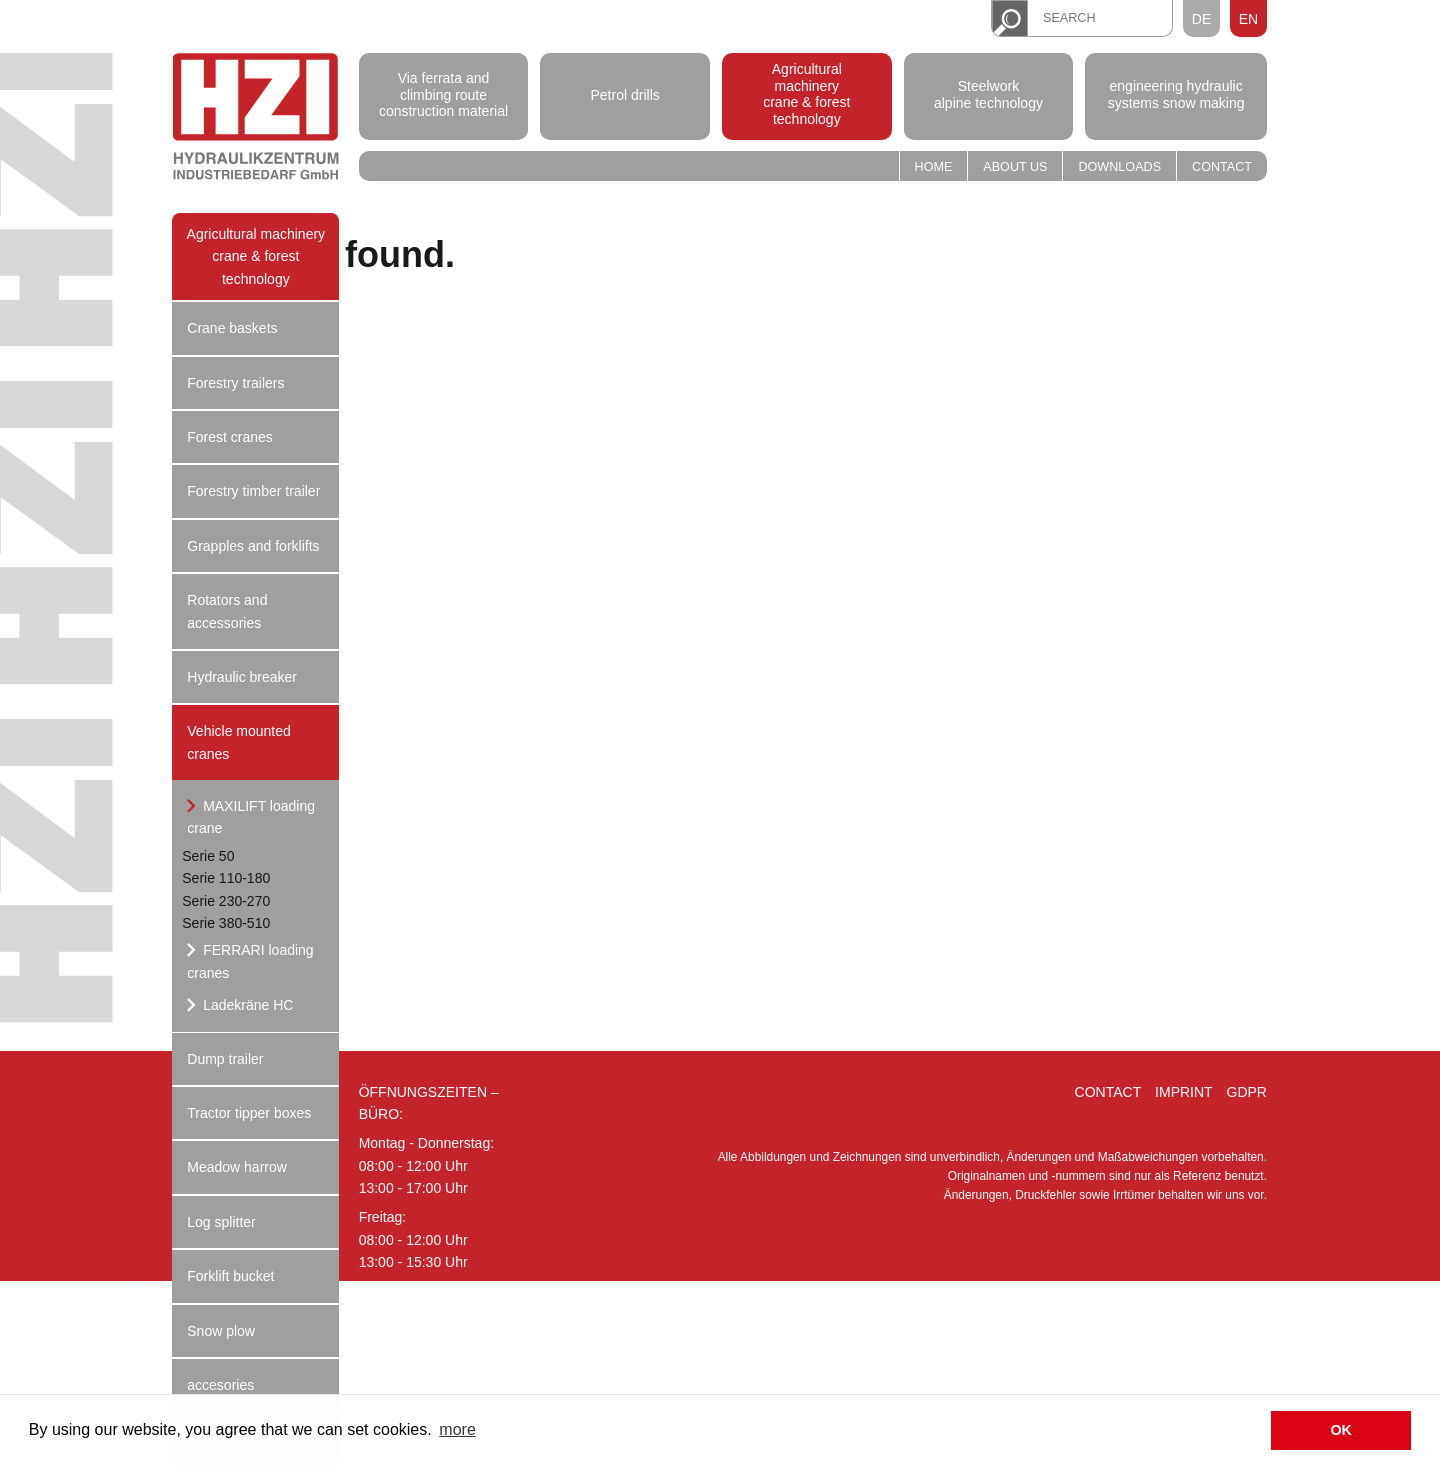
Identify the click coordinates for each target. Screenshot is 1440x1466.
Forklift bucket (230, 1276)
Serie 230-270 (226, 901)
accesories (220, 1385)
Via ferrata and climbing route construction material (443, 95)
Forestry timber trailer (253, 491)
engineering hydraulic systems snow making (1176, 94)
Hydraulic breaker (242, 677)
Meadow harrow (237, 1167)
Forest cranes (230, 437)
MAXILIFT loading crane (251, 817)
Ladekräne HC (246, 1005)
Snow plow (221, 1331)
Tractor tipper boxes (249, 1113)
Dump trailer (225, 1059)
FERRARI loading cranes (250, 961)
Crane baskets (232, 328)
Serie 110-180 (226, 878)
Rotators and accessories (227, 611)
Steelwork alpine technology (988, 94)
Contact (1222, 167)
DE (1201, 19)
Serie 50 (208, 856)
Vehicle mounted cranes (239, 742)
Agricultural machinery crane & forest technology (806, 94)
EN (1248, 19)
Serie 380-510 (226, 923)
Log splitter (221, 1222)
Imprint (1184, 1092)
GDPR (1247, 1092)
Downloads (1119, 167)
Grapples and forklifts (253, 546)
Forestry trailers (235, 383)
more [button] (457, 1429)
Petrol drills (625, 94)
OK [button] (1341, 1430)
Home (934, 167)
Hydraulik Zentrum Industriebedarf (256, 119)
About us (1015, 167)
